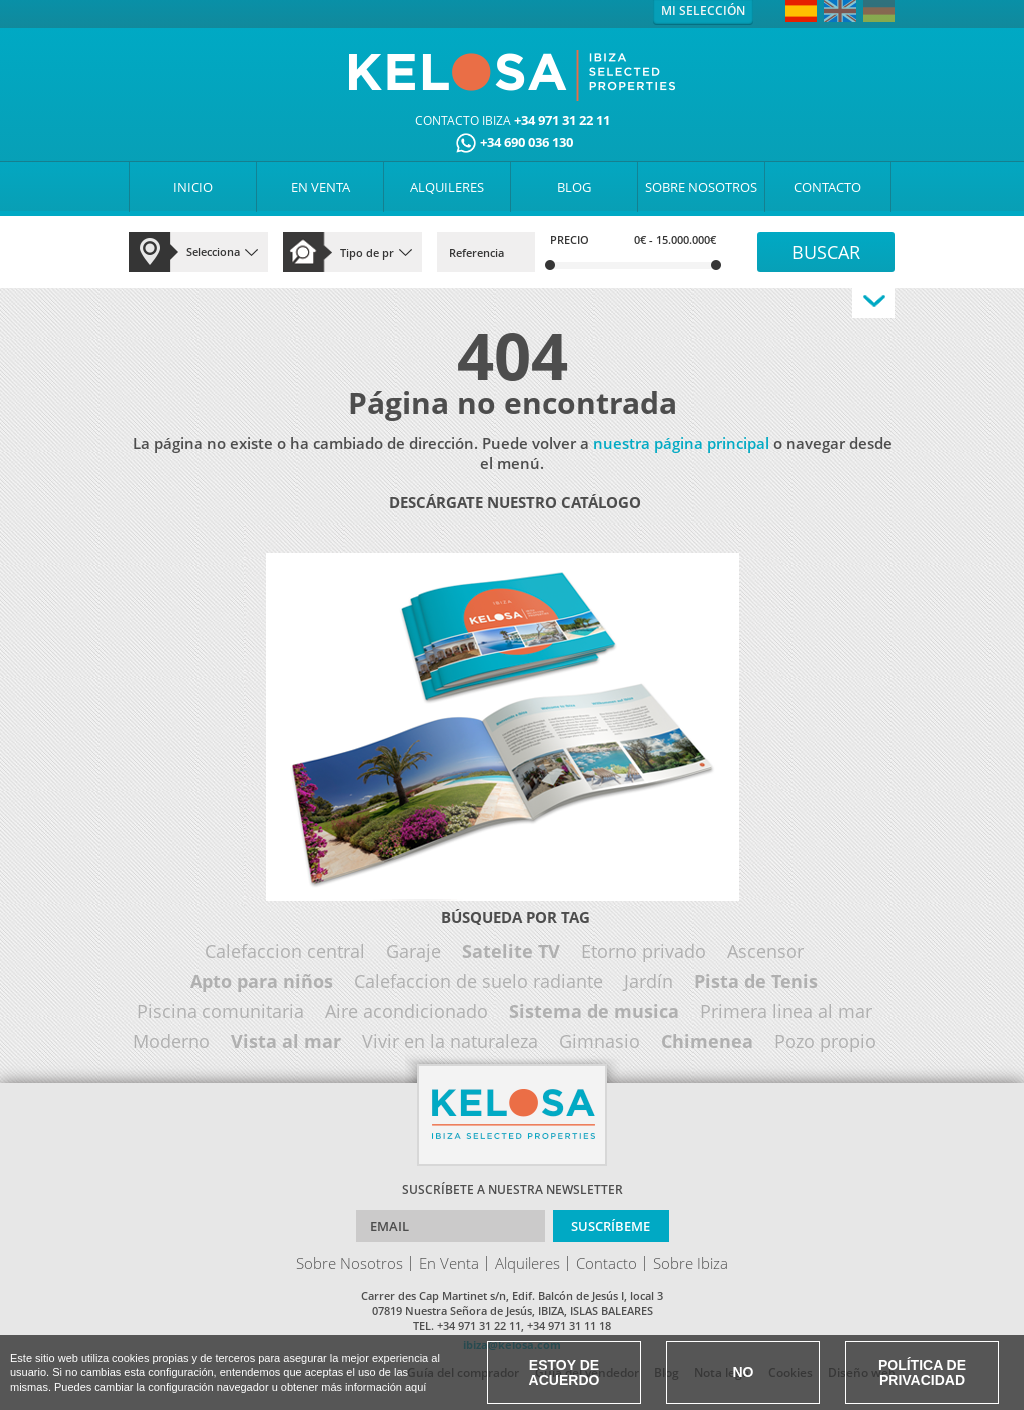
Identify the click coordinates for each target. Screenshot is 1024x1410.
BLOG (574, 187)
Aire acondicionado (406, 1011)
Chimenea (707, 1041)
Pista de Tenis (756, 981)
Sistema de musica (594, 1011)
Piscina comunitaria (220, 1011)
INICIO (193, 187)
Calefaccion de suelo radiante (478, 981)
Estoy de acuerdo (564, 1372)
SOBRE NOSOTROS (701, 187)
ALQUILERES (447, 187)
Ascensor (765, 951)
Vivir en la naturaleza (450, 1041)
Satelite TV (511, 951)
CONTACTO (827, 187)
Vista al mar (286, 1041)
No (743, 1372)
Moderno (171, 1041)
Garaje (413, 951)
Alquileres (527, 1263)
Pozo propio (825, 1041)
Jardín (648, 981)
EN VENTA (320, 187)
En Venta (449, 1263)
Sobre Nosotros (349, 1263)
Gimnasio (599, 1041)
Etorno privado (643, 951)
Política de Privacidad (922, 1372)
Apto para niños (261, 981)
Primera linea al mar (786, 1011)
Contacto (606, 1263)
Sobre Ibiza (690, 1263)
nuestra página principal (681, 443)
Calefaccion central (285, 951)
